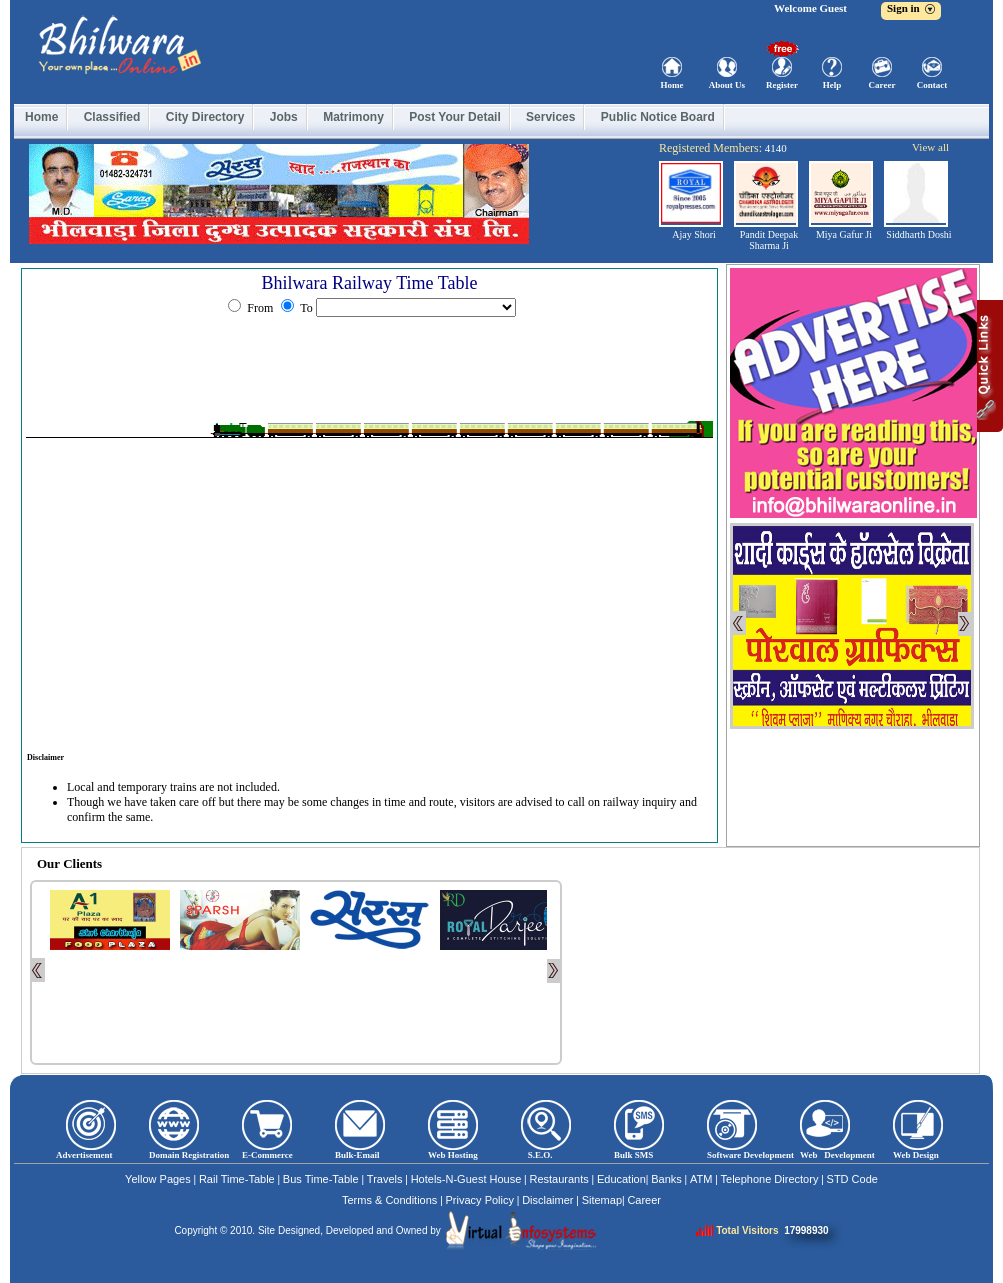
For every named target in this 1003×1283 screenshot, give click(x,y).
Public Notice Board (658, 117)
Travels (385, 1179)
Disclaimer (547, 1200)
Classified (112, 117)
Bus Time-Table (321, 1179)
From (260, 308)
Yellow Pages (158, 1179)
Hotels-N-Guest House (466, 1179)
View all (930, 147)
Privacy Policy (480, 1200)
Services (550, 117)
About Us (727, 85)
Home (672, 85)
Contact (932, 85)
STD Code (852, 1179)
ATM (701, 1179)
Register (782, 85)
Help (832, 85)
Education (621, 1179)
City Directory (205, 117)
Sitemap (602, 1200)
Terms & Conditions (389, 1200)
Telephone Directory (770, 1179)
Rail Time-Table (237, 1179)
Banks (666, 1179)
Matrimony (353, 117)
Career (882, 85)
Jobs (284, 117)
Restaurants (558, 1179)
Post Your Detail (455, 117)
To (304, 308)
